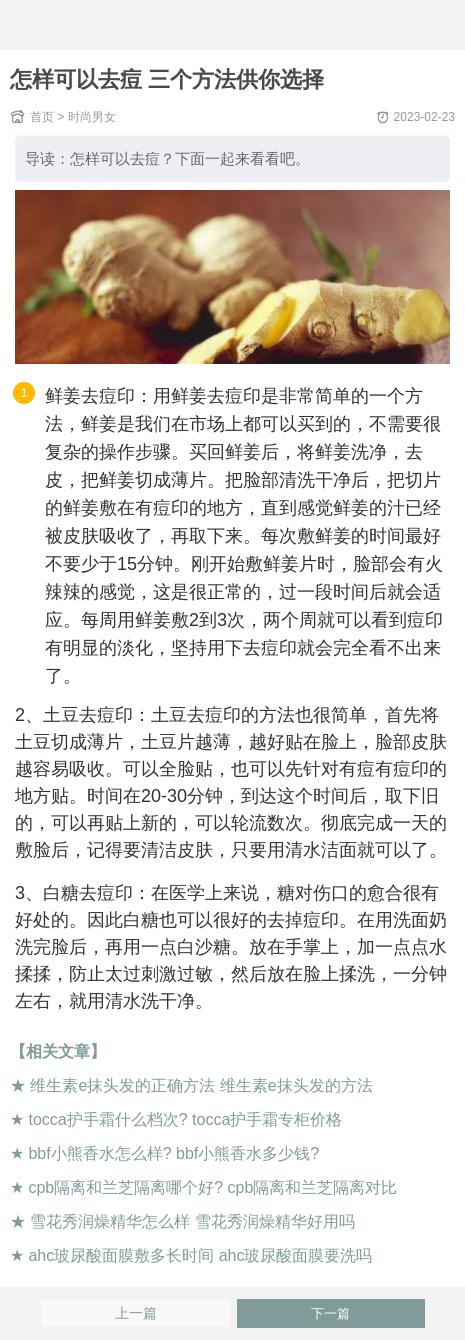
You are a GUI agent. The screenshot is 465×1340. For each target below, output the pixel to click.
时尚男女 (92, 117)
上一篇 (136, 1313)
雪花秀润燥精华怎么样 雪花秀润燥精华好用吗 (192, 1221)
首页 (42, 117)
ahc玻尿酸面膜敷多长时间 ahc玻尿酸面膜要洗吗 (200, 1255)
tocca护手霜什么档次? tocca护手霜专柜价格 (185, 1119)
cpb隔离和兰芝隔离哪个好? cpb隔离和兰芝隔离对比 (212, 1187)
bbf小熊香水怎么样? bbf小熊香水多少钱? (173, 1153)
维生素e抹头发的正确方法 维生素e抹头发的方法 (201, 1085)
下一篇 (330, 1313)
